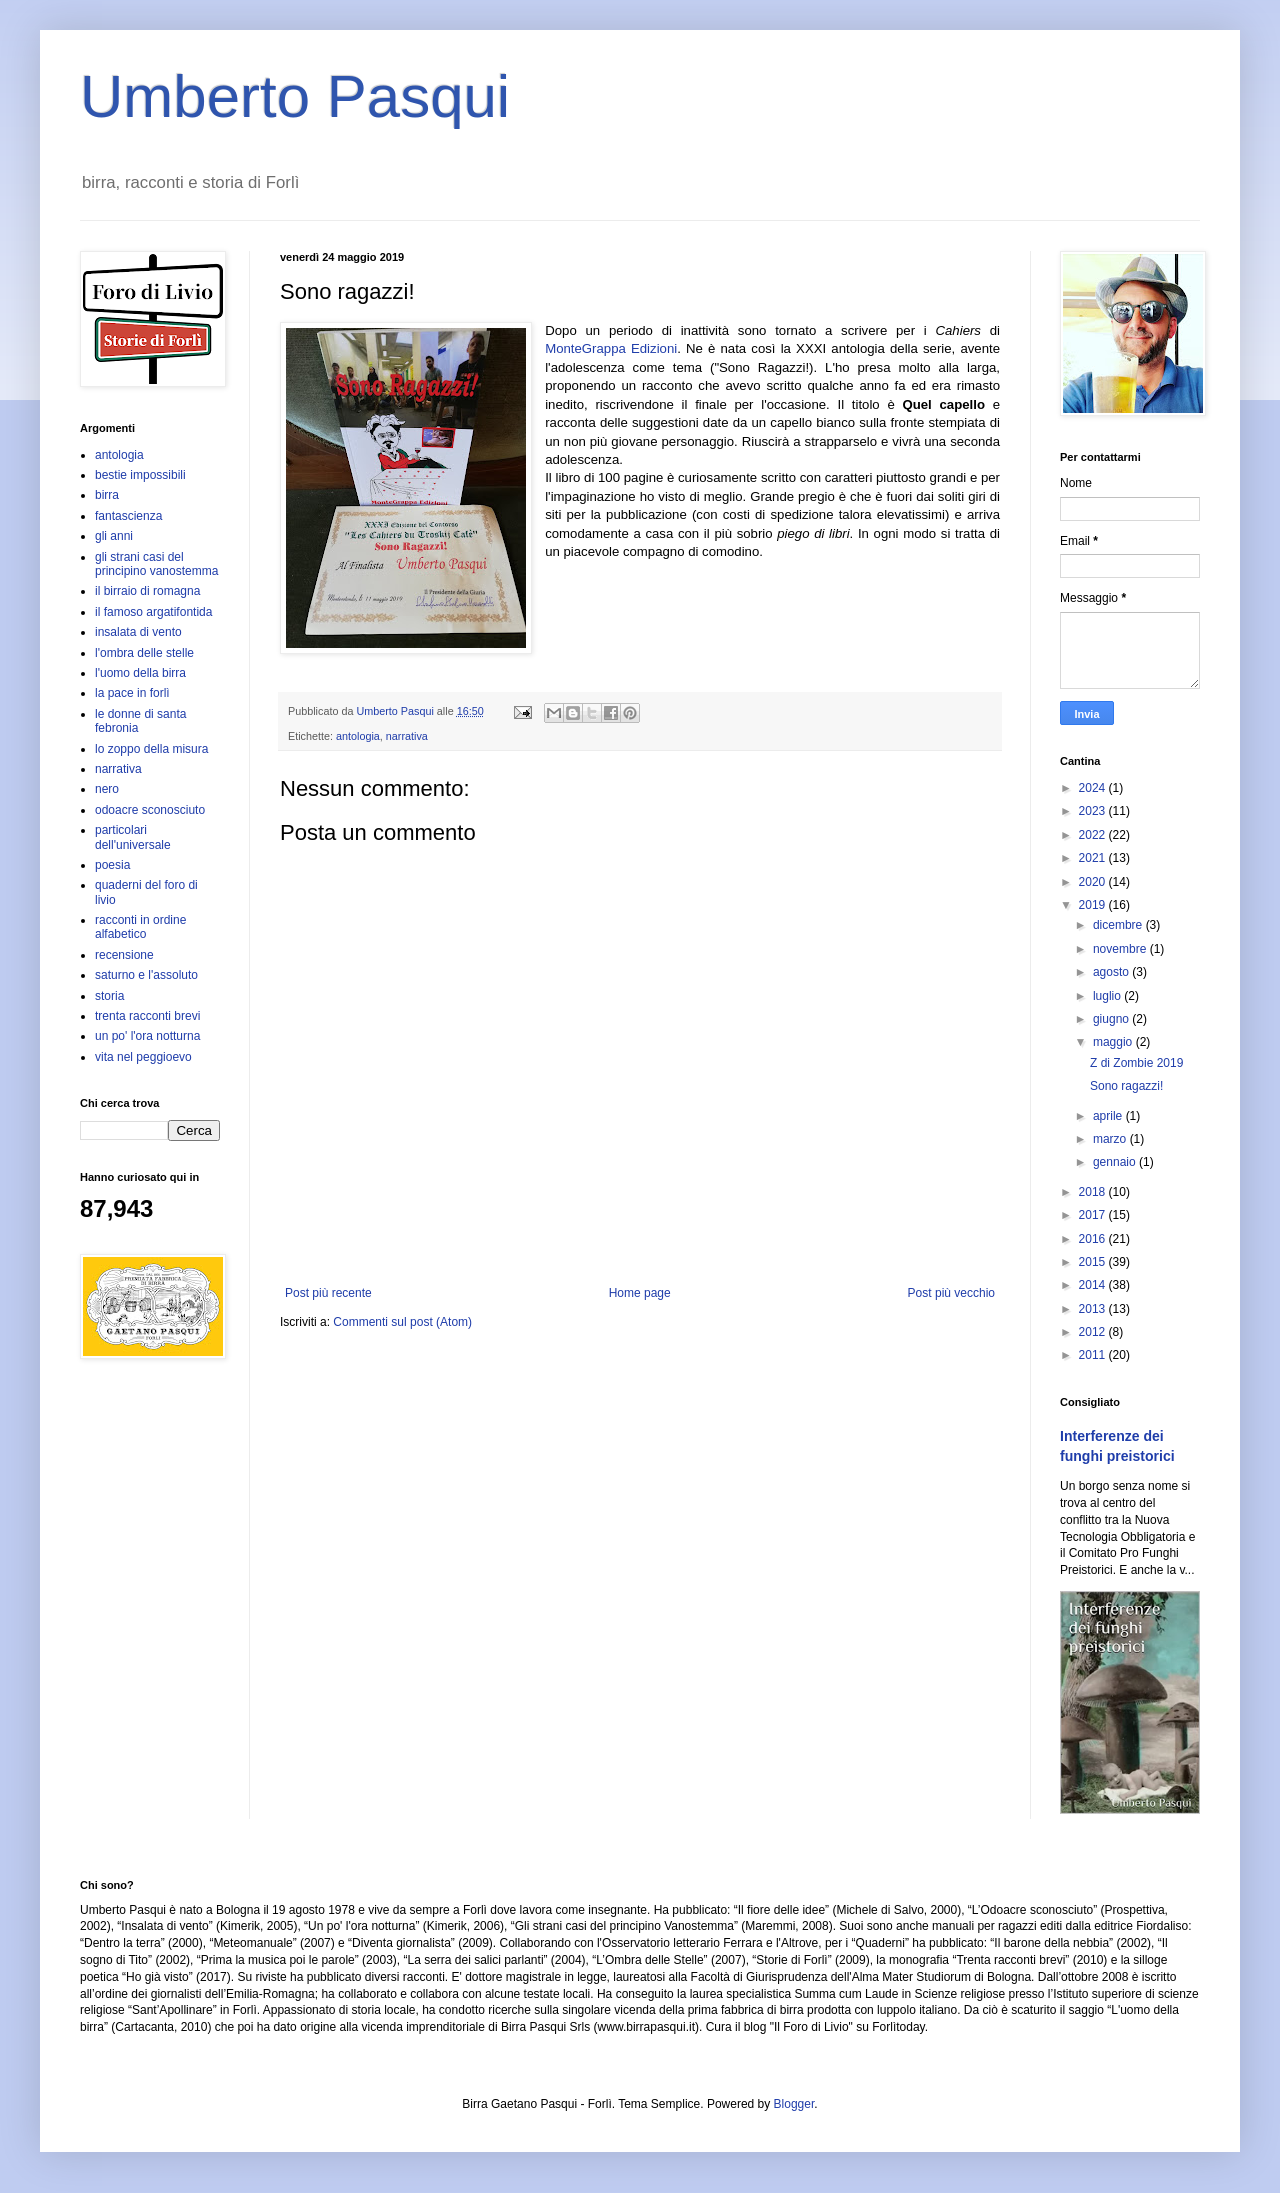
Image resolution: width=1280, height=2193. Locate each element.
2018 (1094, 1192)
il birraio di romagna (147, 591)
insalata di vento (138, 632)
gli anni (114, 536)
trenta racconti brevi (147, 1016)
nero (107, 789)
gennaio (1116, 1162)
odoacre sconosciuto (150, 810)
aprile (1109, 1116)
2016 (1094, 1239)
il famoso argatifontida (153, 612)
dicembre (1119, 925)
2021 (1094, 858)
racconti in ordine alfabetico (140, 927)
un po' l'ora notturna (147, 1036)
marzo (1111, 1139)
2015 (1094, 1262)
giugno (1112, 1019)
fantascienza (128, 516)
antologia (358, 736)
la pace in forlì (132, 693)
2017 (1094, 1215)
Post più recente (328, 1293)
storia (109, 996)
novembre (1121, 949)
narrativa (407, 736)
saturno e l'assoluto (146, 975)
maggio (1114, 1042)
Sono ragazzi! (1126, 1086)
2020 (1094, 882)
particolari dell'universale (133, 837)
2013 (1094, 1309)
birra (107, 495)
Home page (640, 1293)
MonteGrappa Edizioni (611, 348)
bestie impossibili (140, 475)
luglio (1108, 996)
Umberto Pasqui (295, 96)
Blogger (794, 2104)
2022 (1094, 835)
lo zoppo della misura (151, 749)
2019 (1094, 905)
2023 (1094, 811)
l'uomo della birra (140, 673)
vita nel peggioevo (143, 1057)
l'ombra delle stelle (144, 653)
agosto (1112, 972)
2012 (1094, 1332)
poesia (112, 865)
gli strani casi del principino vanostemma (156, 564)
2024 (1094, 788)
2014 (1094, 1285)
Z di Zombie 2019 (1136, 1063)
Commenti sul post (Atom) (402, 1322)
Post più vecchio (951, 1293)
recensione (124, 955)
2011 (1094, 1355)
